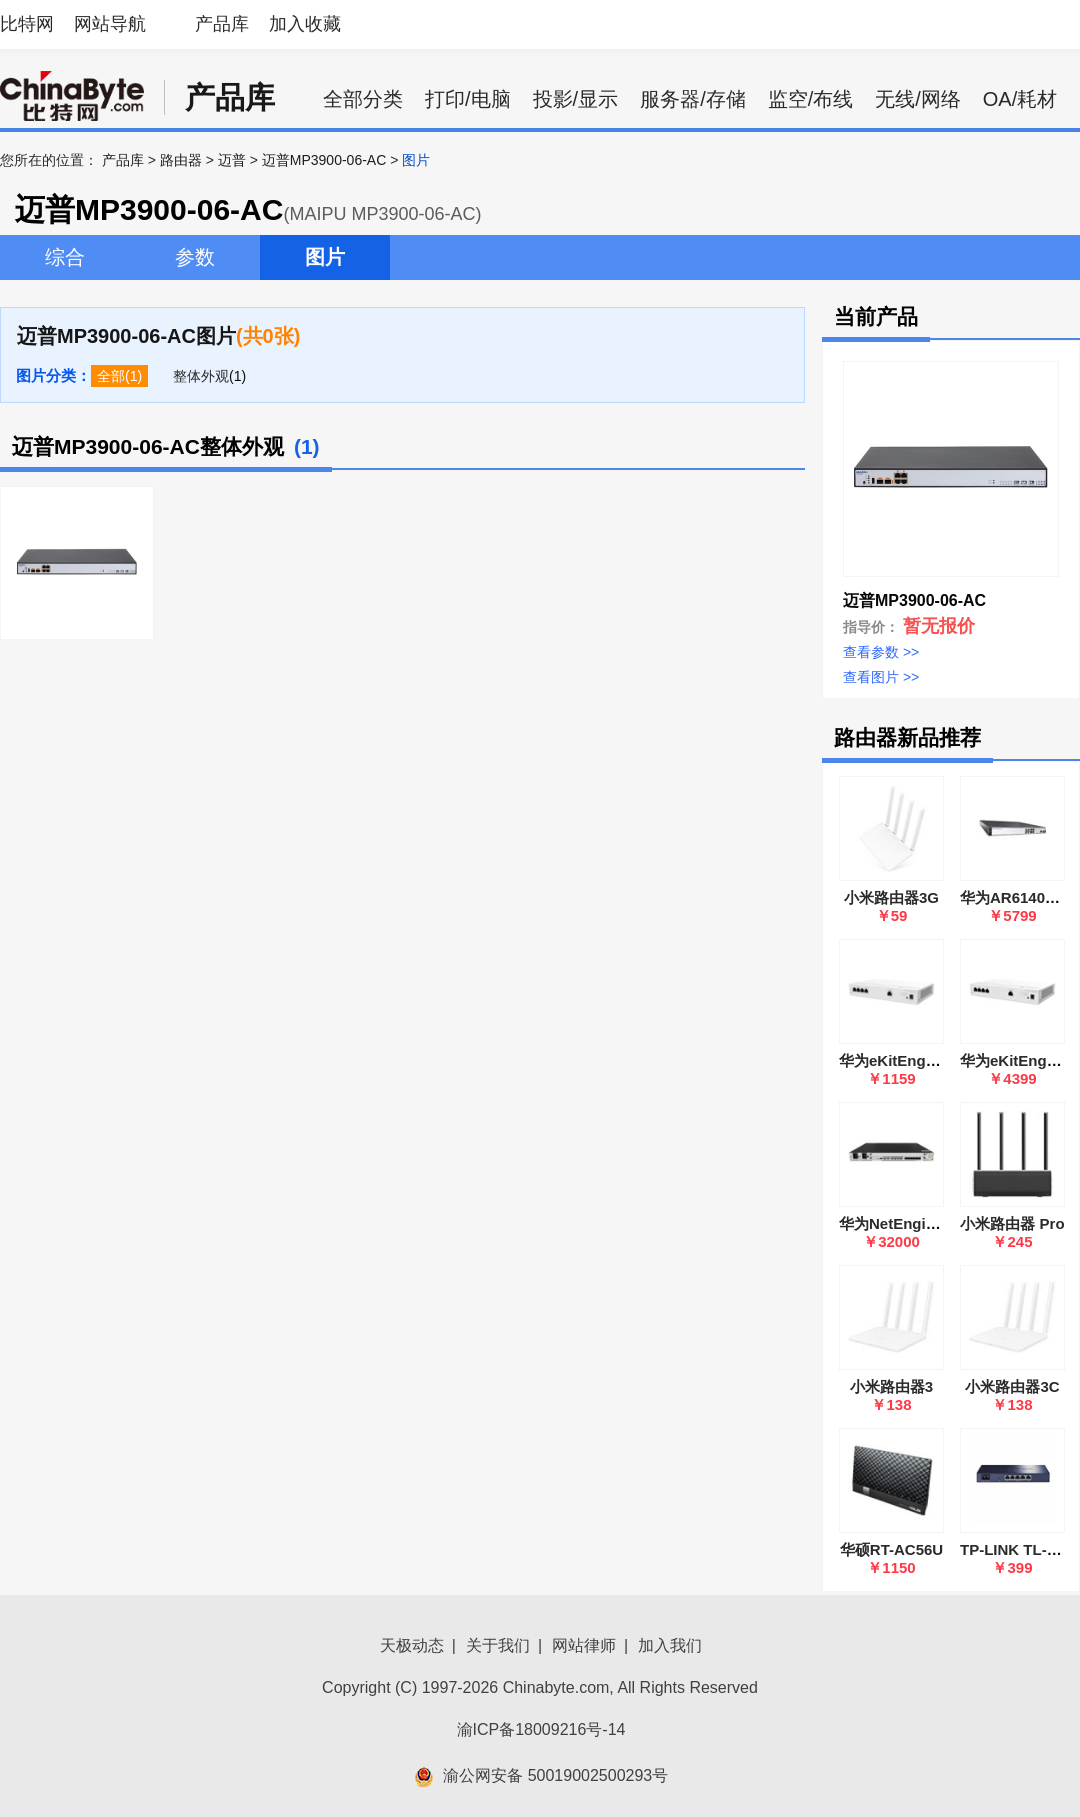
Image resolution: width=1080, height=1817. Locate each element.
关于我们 (498, 1645)
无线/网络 (918, 99)
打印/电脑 (468, 99)
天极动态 (412, 1645)
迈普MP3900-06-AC (324, 160)
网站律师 (584, 1645)
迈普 (232, 160)
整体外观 (201, 376)
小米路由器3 (891, 1386)
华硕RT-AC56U (891, 1549)
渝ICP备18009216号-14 (541, 1729)
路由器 (181, 160)
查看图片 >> (881, 677)
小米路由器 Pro (1012, 1223)
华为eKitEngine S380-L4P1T (938, 1060)
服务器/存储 (693, 99)
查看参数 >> (881, 652)
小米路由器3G (891, 897)
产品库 (222, 24)
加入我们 (670, 1645)
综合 (65, 257)
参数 (195, 257)
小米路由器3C (1012, 1386)
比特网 (27, 24)
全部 (111, 376)
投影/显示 (576, 99)
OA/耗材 (1020, 99)
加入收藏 (305, 24)
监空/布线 (811, 99)
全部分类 (363, 99)
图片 (325, 257)
